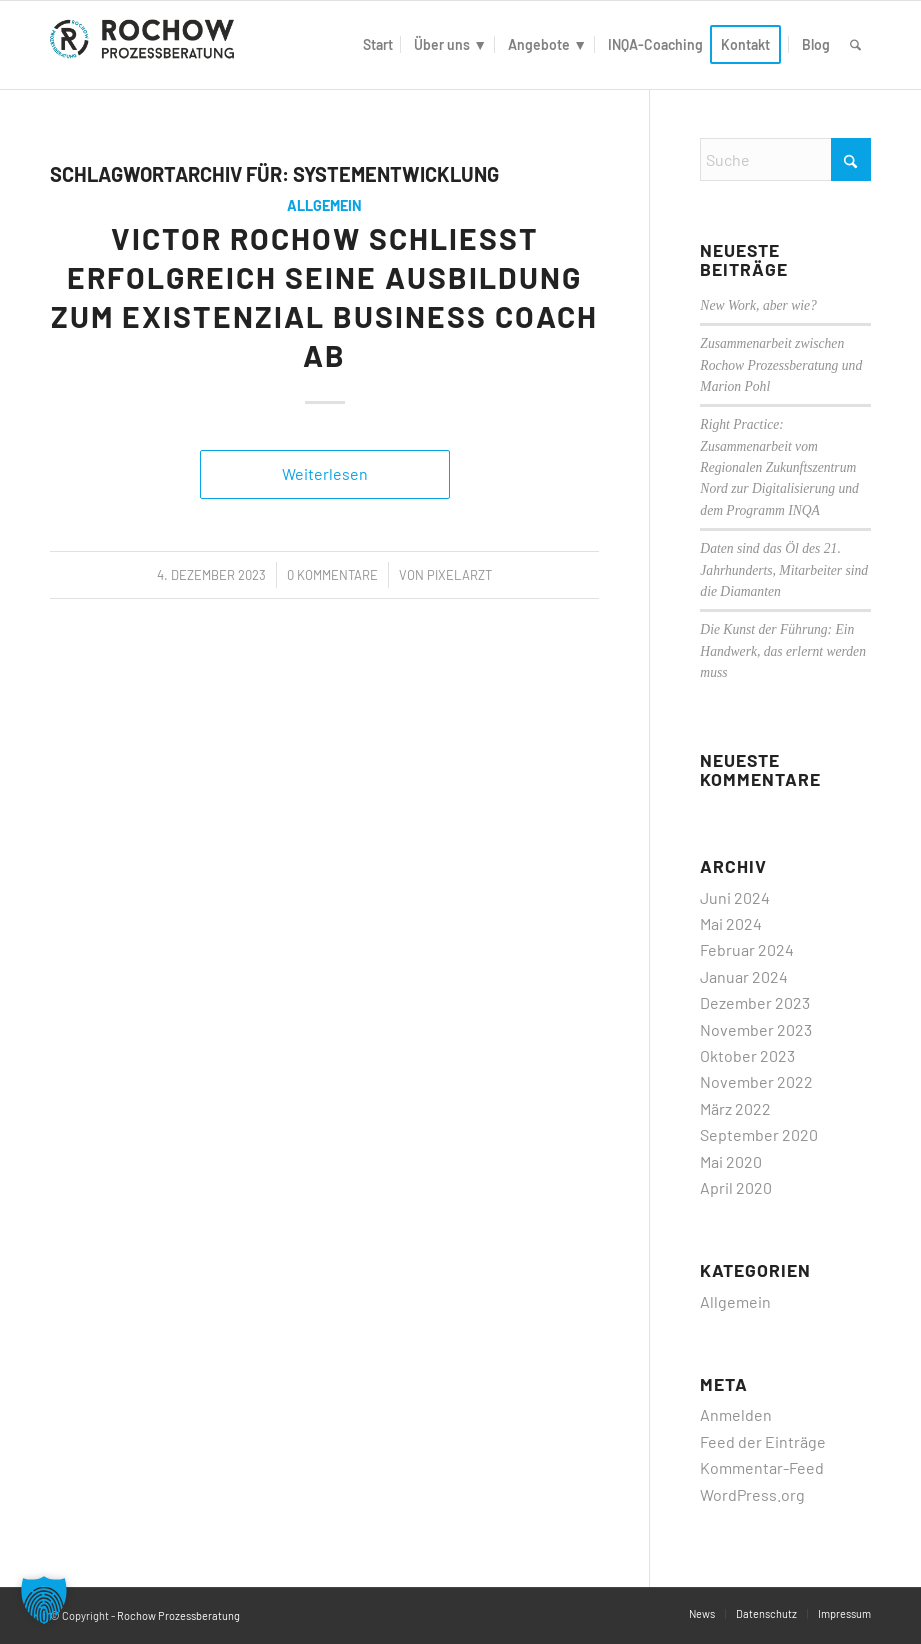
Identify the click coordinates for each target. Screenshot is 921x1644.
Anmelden (736, 1414)
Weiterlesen (325, 473)
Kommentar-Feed (762, 1467)
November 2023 (756, 1029)
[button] (44, 1600)
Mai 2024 (731, 923)
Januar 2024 (744, 976)
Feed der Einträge (763, 1441)
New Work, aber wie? (758, 305)
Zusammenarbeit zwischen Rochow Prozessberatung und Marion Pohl (781, 365)
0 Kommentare (332, 575)
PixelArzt (459, 575)
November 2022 (756, 1081)
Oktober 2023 (747, 1055)
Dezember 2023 (755, 1002)
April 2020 (736, 1187)
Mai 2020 (731, 1161)
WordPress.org (752, 1494)
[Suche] (855, 45)
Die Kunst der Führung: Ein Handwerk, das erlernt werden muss (783, 651)
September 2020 (759, 1134)
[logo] (146, 45)
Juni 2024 (735, 897)
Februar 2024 (747, 949)
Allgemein (324, 205)
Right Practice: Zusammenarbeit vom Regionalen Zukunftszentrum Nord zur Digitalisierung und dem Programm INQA (779, 467)
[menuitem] (378, 45)
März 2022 (735, 1108)
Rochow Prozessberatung (178, 1615)
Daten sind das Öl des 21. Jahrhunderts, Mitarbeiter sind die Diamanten (784, 570)
